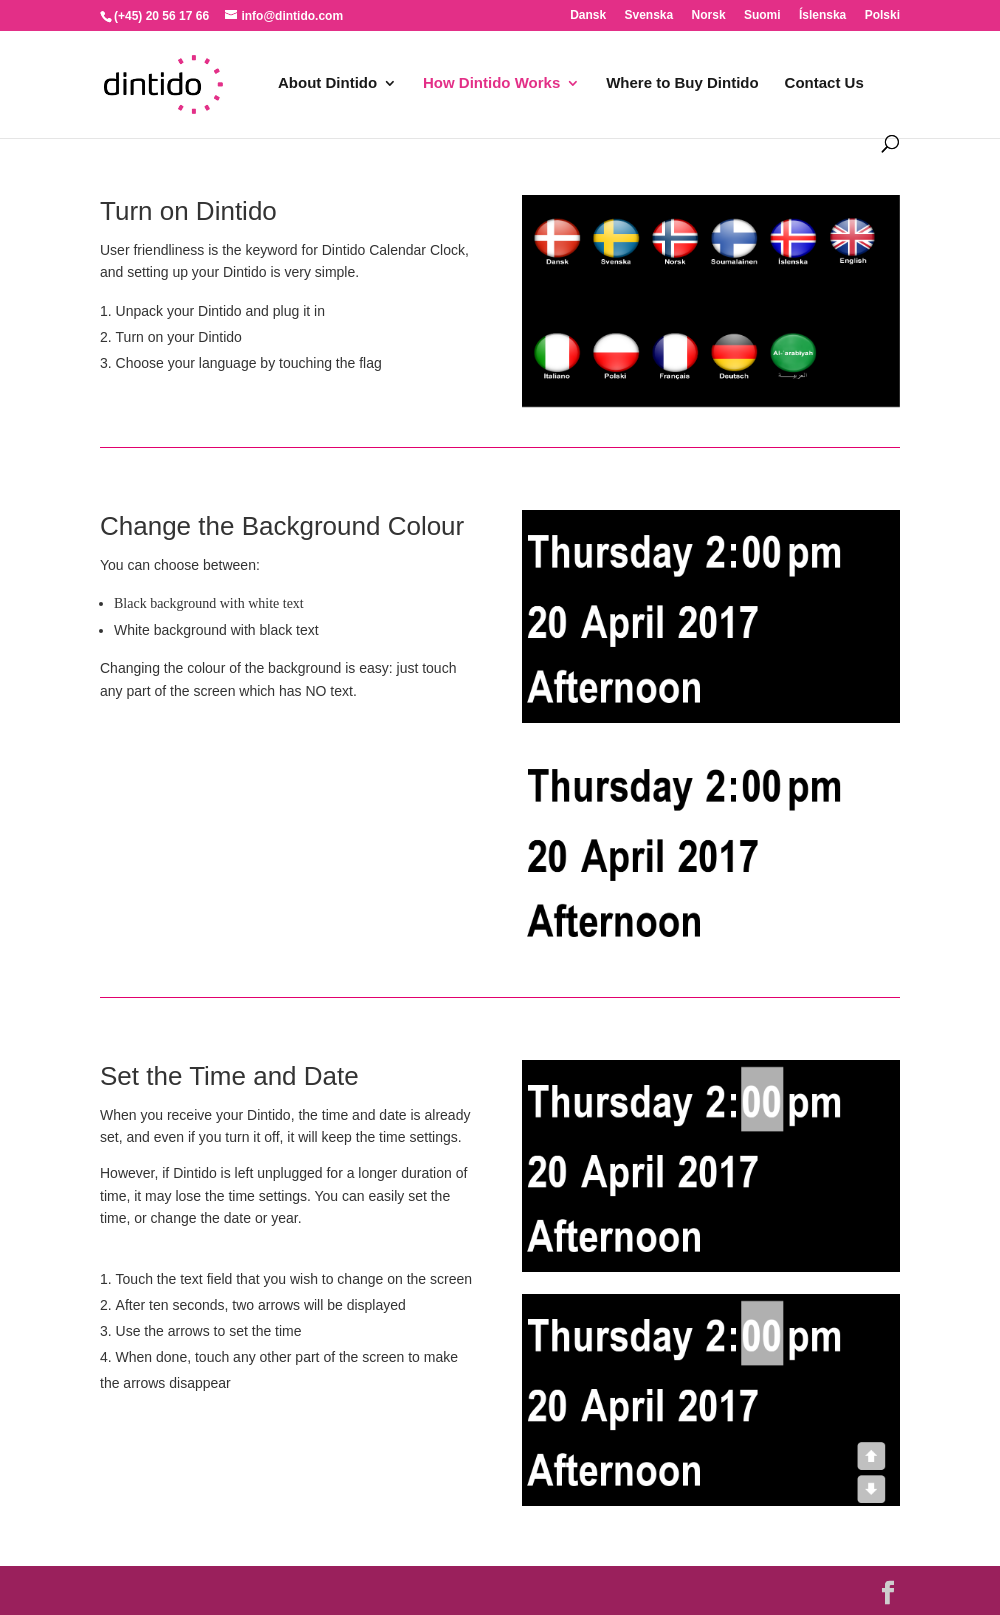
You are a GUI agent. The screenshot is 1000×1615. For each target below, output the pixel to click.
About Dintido (327, 83)
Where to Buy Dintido (682, 83)
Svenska (649, 15)
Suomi (762, 15)
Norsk (709, 15)
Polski (882, 15)
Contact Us (824, 83)
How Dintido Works (491, 83)
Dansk (588, 15)
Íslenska (822, 15)
